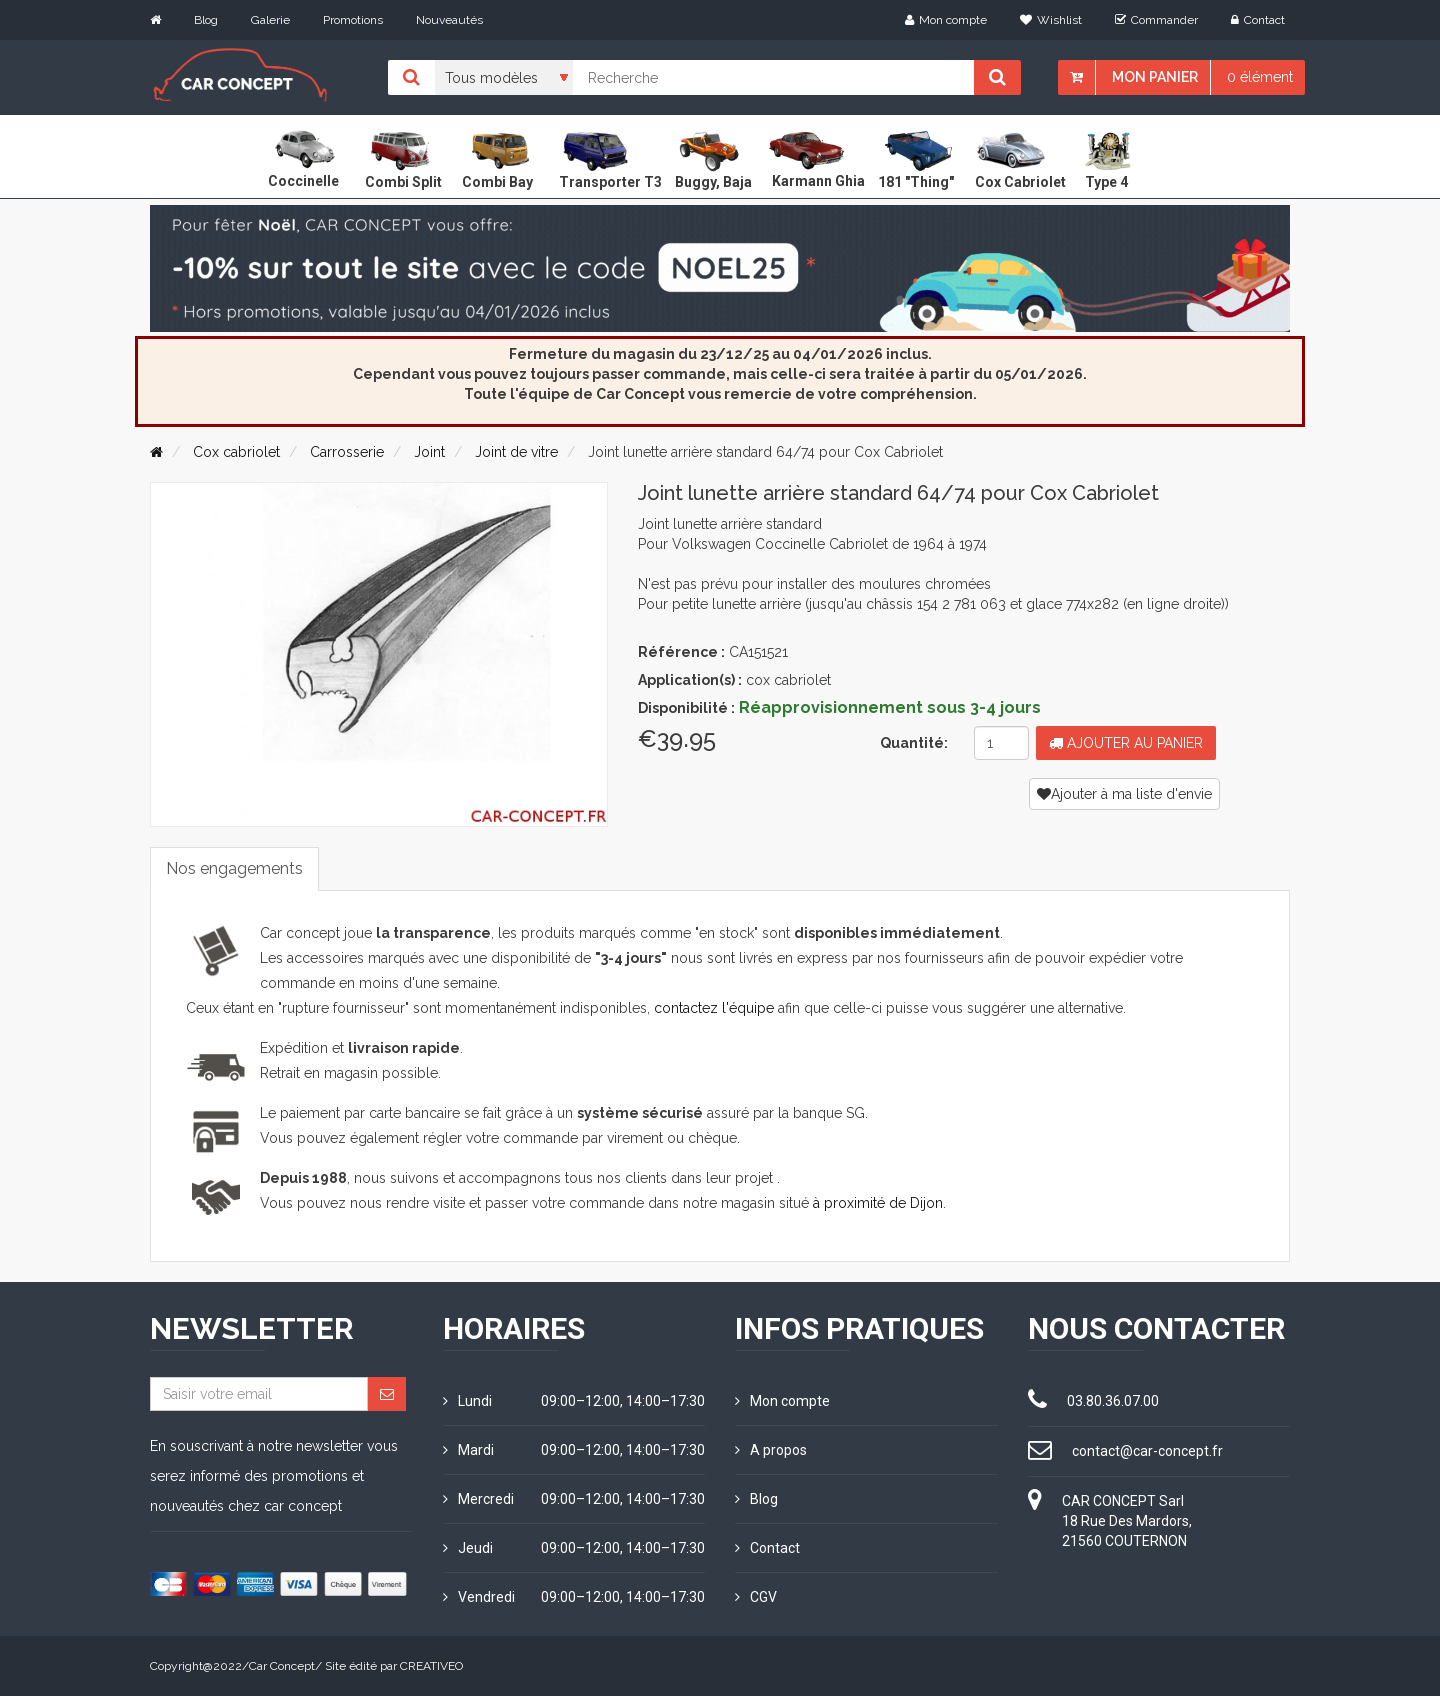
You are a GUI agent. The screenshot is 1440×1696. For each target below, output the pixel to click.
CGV (756, 1597)
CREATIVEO (431, 1666)
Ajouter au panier (1126, 743)
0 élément (1260, 77)
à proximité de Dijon (878, 1203)
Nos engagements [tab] (234, 868)
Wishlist (1051, 20)
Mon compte (946, 20)
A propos (771, 1450)
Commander (1156, 20)
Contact (1258, 20)
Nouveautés (449, 20)
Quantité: (914, 743)
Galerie (270, 20)
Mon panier (1155, 77)
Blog (206, 20)
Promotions (353, 20)
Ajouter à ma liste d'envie (1124, 794)
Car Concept (282, 1666)
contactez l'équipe (714, 1008)
